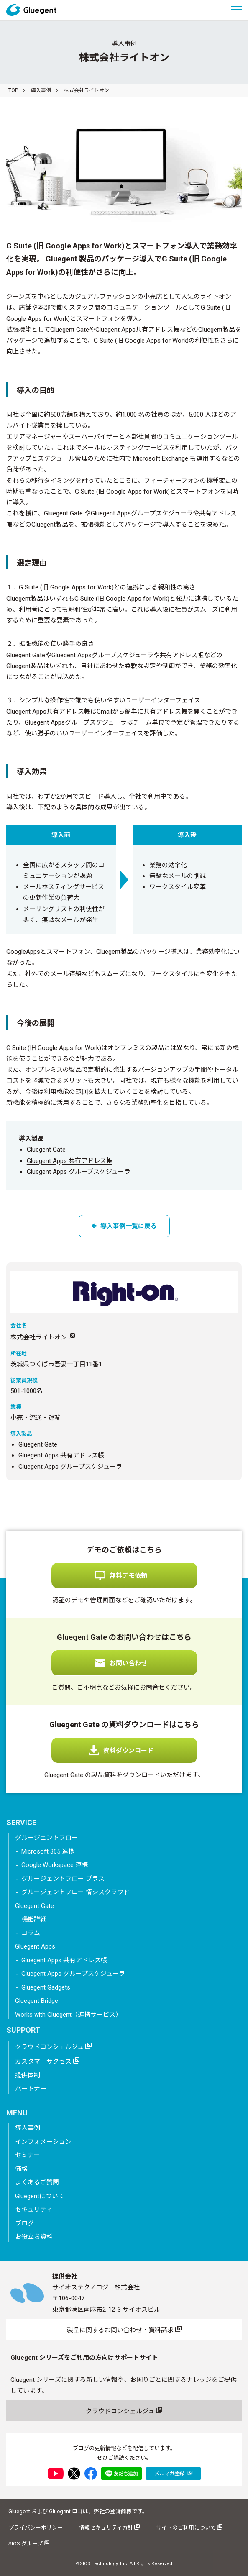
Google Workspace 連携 (54, 1865)
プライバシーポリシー (35, 2528)
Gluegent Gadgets (45, 1987)
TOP (13, 90)
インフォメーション (43, 2142)
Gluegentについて (39, 2196)
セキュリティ (33, 2209)
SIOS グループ (28, 2543)
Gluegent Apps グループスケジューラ (78, 1171)
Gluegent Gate (46, 1149)
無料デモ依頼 (128, 1576)
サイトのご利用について (189, 2527)
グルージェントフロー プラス (63, 1878)
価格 (21, 2169)
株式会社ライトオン (38, 1337)
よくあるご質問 (37, 2182)
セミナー (27, 2155)
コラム (30, 1933)
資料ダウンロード (128, 1750)
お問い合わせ (128, 1663)
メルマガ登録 (173, 2473)
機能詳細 (33, 1919)
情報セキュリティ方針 (109, 2527)
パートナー (30, 2088)
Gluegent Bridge (36, 2001)
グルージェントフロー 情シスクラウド (75, 1892)
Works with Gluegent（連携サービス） (68, 2014)
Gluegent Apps (35, 1946)
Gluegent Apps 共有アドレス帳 (69, 1161)
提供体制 (27, 2075)
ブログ (24, 2223)
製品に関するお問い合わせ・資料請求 (124, 2329)
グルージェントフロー (46, 1837)
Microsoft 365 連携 (47, 1851)
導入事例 (41, 90)
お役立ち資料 (34, 2237)
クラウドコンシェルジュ (53, 2046)
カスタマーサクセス (47, 2061)
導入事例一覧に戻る (124, 1226)
